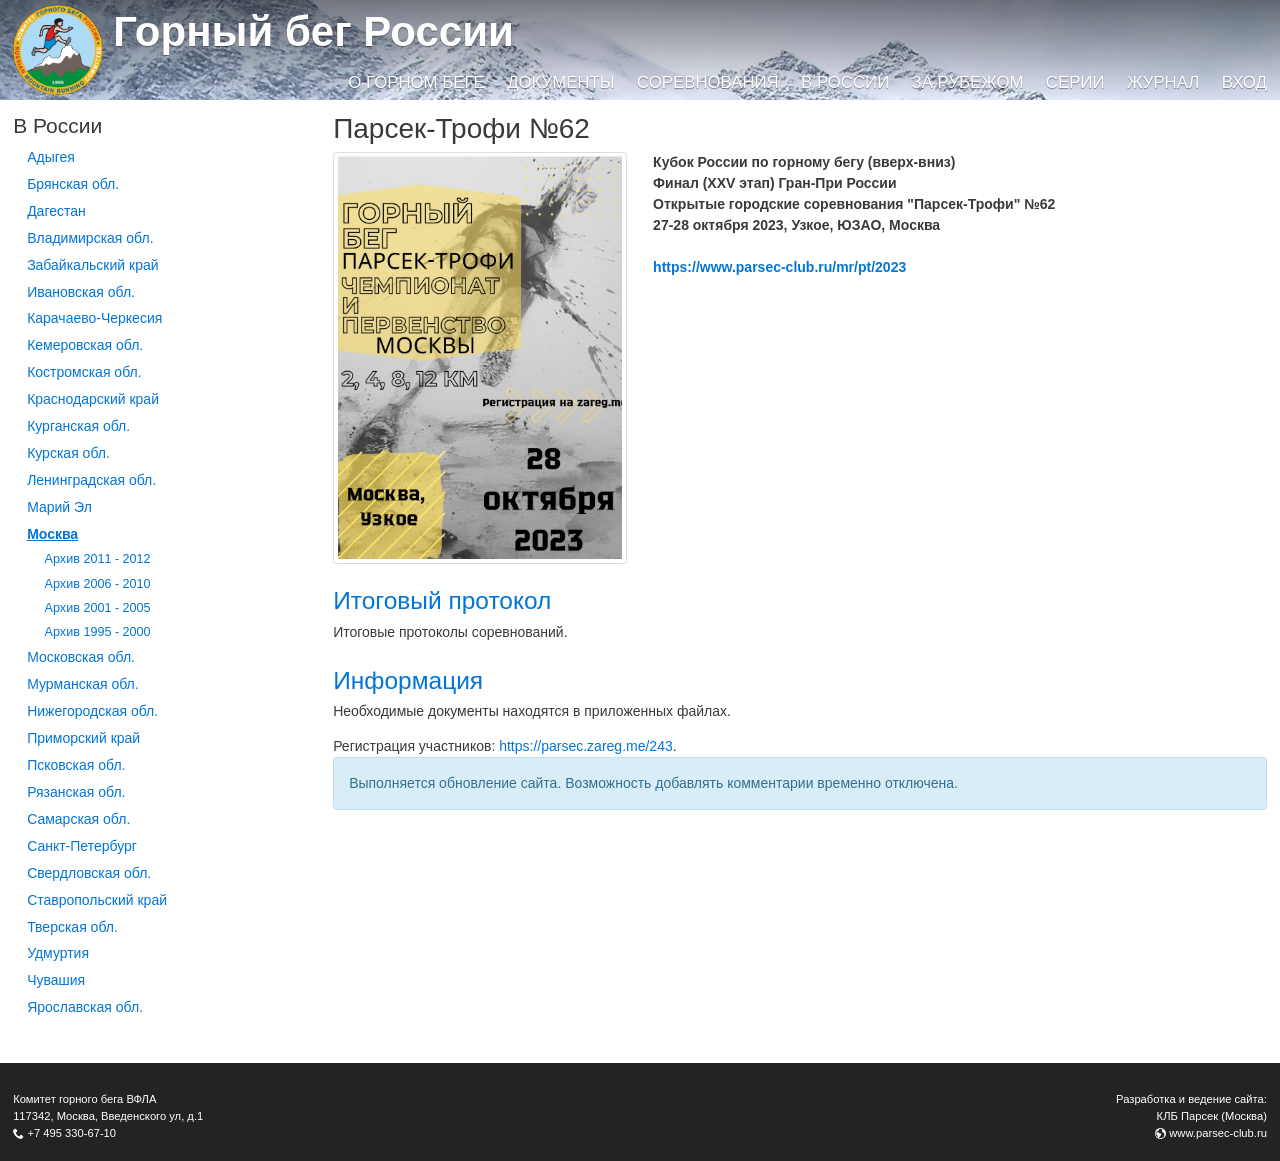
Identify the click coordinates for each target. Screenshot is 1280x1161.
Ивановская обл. (81, 292)
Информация (408, 680)
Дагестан (56, 211)
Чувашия (56, 980)
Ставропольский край (97, 900)
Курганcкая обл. (78, 426)
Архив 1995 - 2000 (98, 632)
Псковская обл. (76, 765)
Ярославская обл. (85, 1007)
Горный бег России (313, 31)
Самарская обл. (78, 819)
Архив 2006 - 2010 (98, 584)
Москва (52, 534)
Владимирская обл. (90, 238)
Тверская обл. (72, 927)
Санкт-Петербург (82, 846)
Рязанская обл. (76, 792)
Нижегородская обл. (92, 711)
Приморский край (83, 738)
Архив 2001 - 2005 (98, 608)
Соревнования (708, 82)
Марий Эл (59, 507)
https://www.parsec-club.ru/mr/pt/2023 (779, 267)
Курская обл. (68, 453)
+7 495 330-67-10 (71, 1133)
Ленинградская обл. (91, 480)
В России (845, 82)
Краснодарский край (93, 399)
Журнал (1163, 82)
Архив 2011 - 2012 (98, 559)
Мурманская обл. (83, 684)
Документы (560, 82)
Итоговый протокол (442, 600)
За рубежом (968, 82)
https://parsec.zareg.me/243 (586, 746)
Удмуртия (58, 953)
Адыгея (51, 157)
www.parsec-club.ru (1218, 1133)
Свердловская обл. (89, 873)
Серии (1075, 82)
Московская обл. (81, 657)
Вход (1244, 82)
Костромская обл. (84, 372)
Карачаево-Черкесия (94, 318)
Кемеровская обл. (85, 345)
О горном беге (416, 82)
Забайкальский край (92, 265)
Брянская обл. (73, 184)
